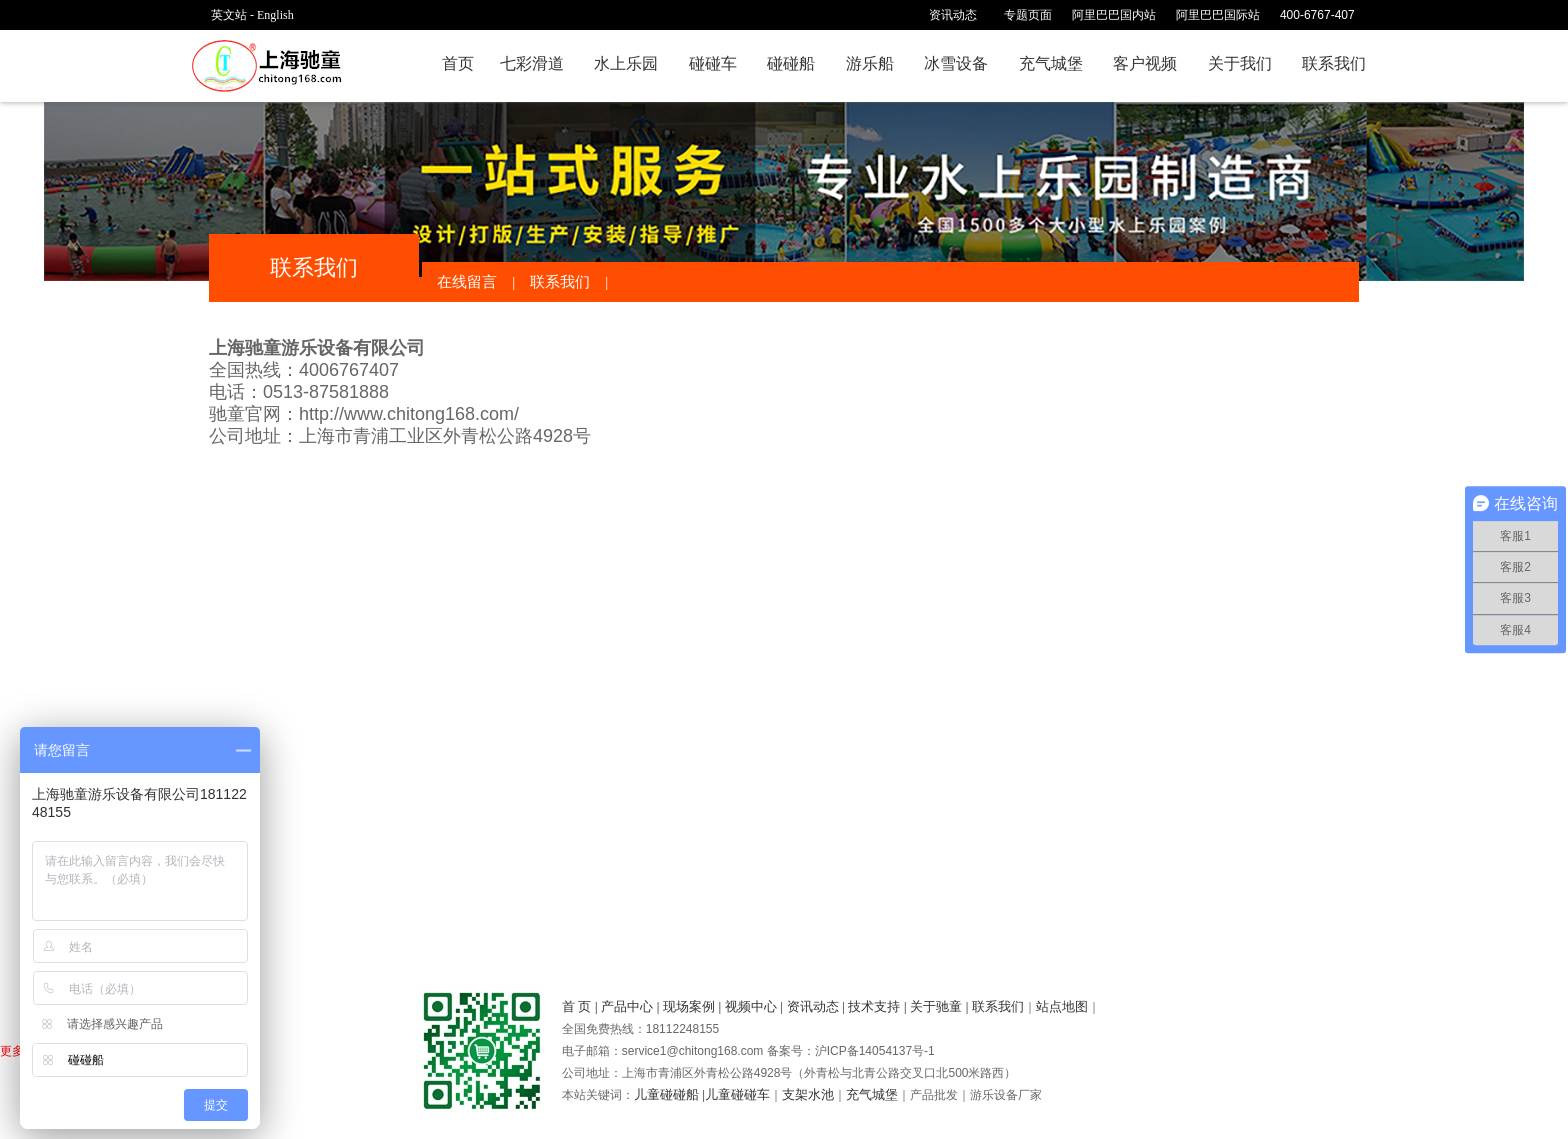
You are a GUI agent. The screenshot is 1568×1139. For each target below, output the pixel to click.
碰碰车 (713, 63)
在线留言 (467, 282)
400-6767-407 (1324, 15)
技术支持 (874, 1006)
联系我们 (1334, 63)
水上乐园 (626, 63)
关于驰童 (936, 1006)
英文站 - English (252, 15)
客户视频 (1145, 63)
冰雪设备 (956, 63)
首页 (458, 63)
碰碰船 (791, 63)
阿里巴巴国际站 (1218, 15)
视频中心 (751, 1006)
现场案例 (689, 1006)
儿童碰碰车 (737, 1094)
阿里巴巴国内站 (1114, 15)
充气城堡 (1051, 63)
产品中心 (627, 1006)
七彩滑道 (532, 63)
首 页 (577, 1006)
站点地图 (1062, 1006)
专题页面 (1028, 15)
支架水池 (808, 1094)
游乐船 (870, 63)
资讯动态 (813, 1006)
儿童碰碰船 (666, 1094)
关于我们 (1240, 63)
